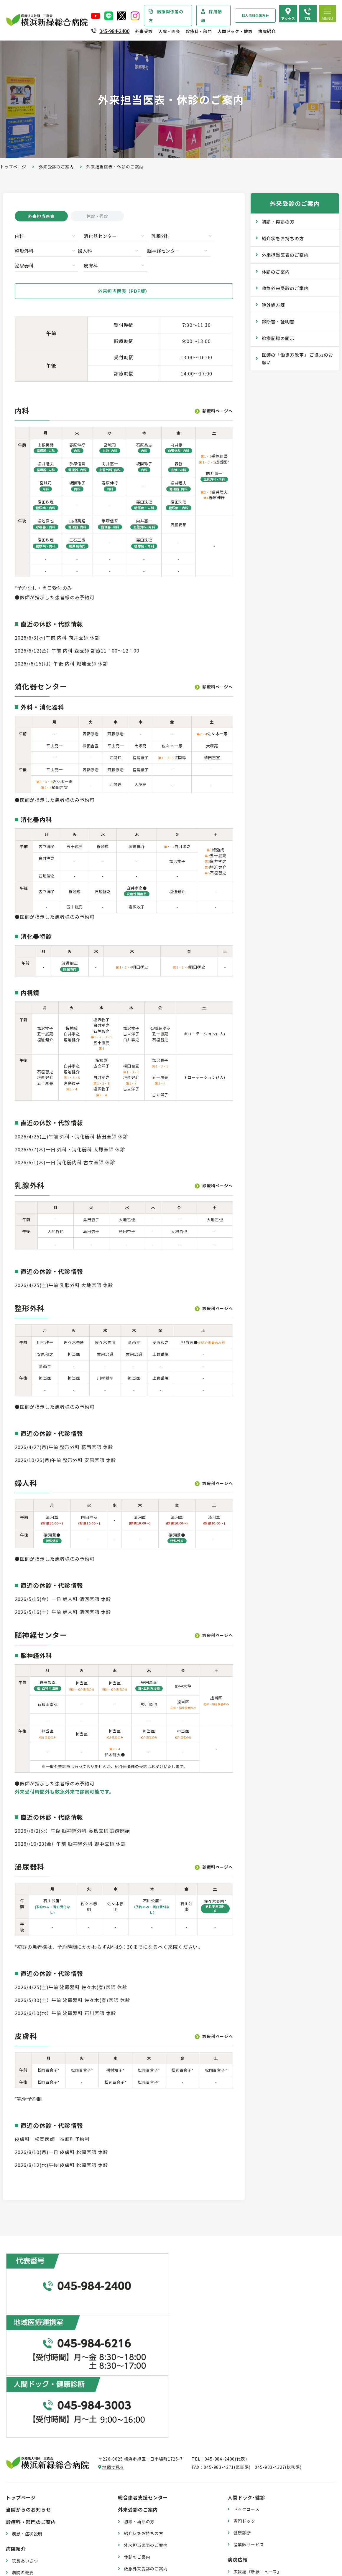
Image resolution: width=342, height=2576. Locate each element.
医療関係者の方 (166, 16)
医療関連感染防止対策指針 (38, 2450)
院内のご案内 (247, 2476)
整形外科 (188, 236)
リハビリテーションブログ (260, 2449)
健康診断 (242, 2375)
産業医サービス (249, 2386)
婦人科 (22, 251)
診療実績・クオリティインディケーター (51, 2512)
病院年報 (20, 2524)
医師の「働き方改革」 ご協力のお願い (297, 358)
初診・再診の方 (278, 221)
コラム (240, 2437)
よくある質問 (247, 2499)
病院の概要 (23, 2414)
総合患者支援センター (143, 2339)
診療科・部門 (199, 31)
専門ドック (244, 2363)
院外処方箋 (273, 305)
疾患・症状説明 (27, 2376)
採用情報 (211, 16)
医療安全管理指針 (29, 2438)
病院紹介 (267, 31)
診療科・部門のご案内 (31, 2363)
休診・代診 (97, 216)
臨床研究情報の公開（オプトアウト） (49, 2547)
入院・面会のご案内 (140, 2472)
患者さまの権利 (27, 2461)
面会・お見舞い (139, 2531)
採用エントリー (249, 2526)
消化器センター (86, 236)
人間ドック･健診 (246, 2339)
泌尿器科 (134, 251)
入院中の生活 (137, 2496)
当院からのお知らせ (28, 2351)
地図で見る (113, 2309)
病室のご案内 (137, 2508)
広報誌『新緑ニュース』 (257, 2413)
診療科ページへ (217, 398)
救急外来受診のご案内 (285, 288)
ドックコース (246, 2351)
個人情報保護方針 (255, 15)
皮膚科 (185, 251)
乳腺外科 (134, 236)
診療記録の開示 (278, 338)
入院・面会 (169, 31)
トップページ (13, 167)
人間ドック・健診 (235, 31)
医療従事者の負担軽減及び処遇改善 (47, 2485)
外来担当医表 (41, 216)
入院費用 (132, 2520)
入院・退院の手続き (143, 2484)
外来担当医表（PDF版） (123, 278)
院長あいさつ (25, 2403)
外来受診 (143, 31)
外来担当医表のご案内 (285, 255)
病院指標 (20, 2536)
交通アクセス (246, 2487)
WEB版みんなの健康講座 (258, 2425)
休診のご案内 (276, 272)
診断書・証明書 (278, 321)
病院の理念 (23, 2426)
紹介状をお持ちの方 (283, 238)
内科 (20, 236)
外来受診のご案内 (56, 167)
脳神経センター (86, 251)
